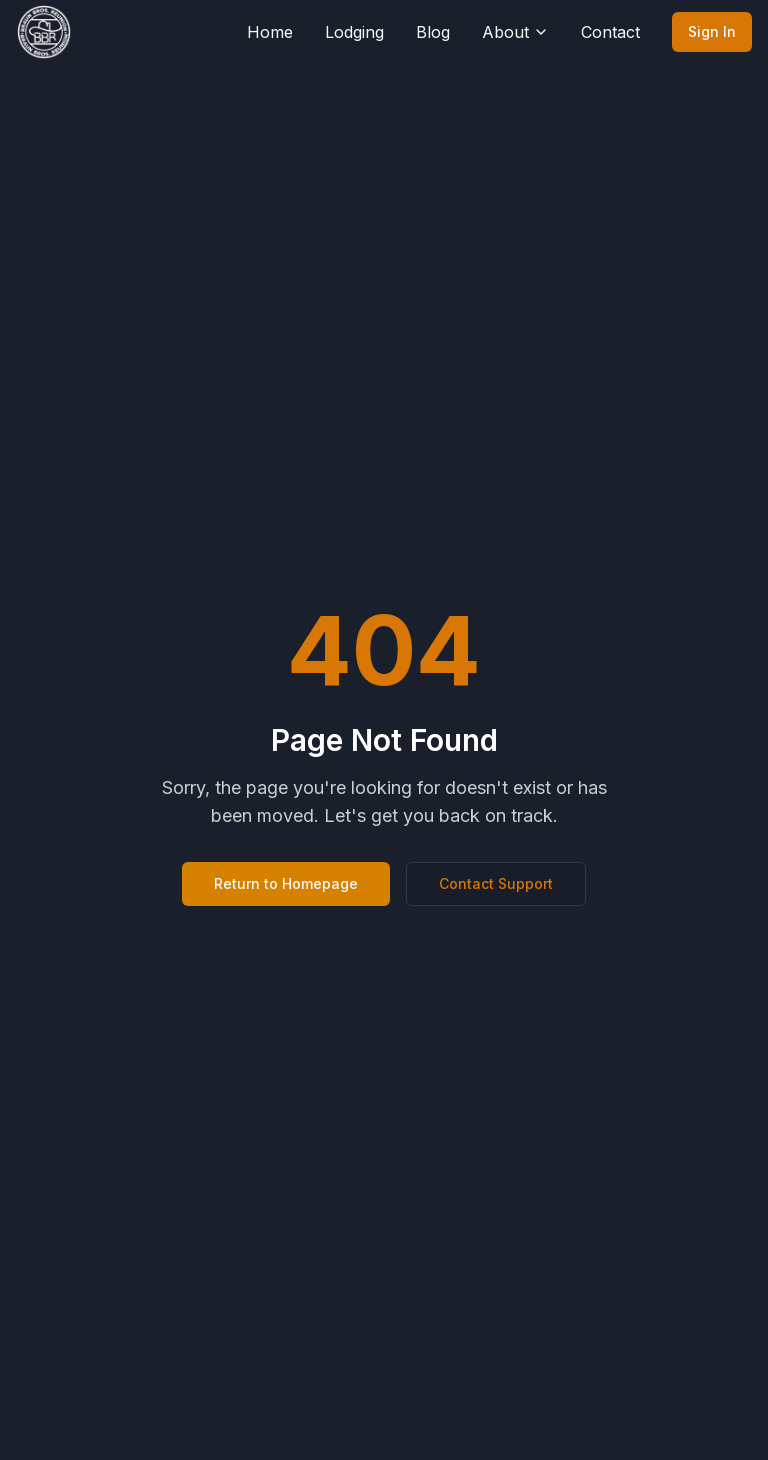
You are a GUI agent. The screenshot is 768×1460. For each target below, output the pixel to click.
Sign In (712, 31)
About (515, 32)
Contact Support (496, 883)
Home (270, 32)
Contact (610, 32)
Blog (433, 32)
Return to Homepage (286, 883)
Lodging (354, 32)
